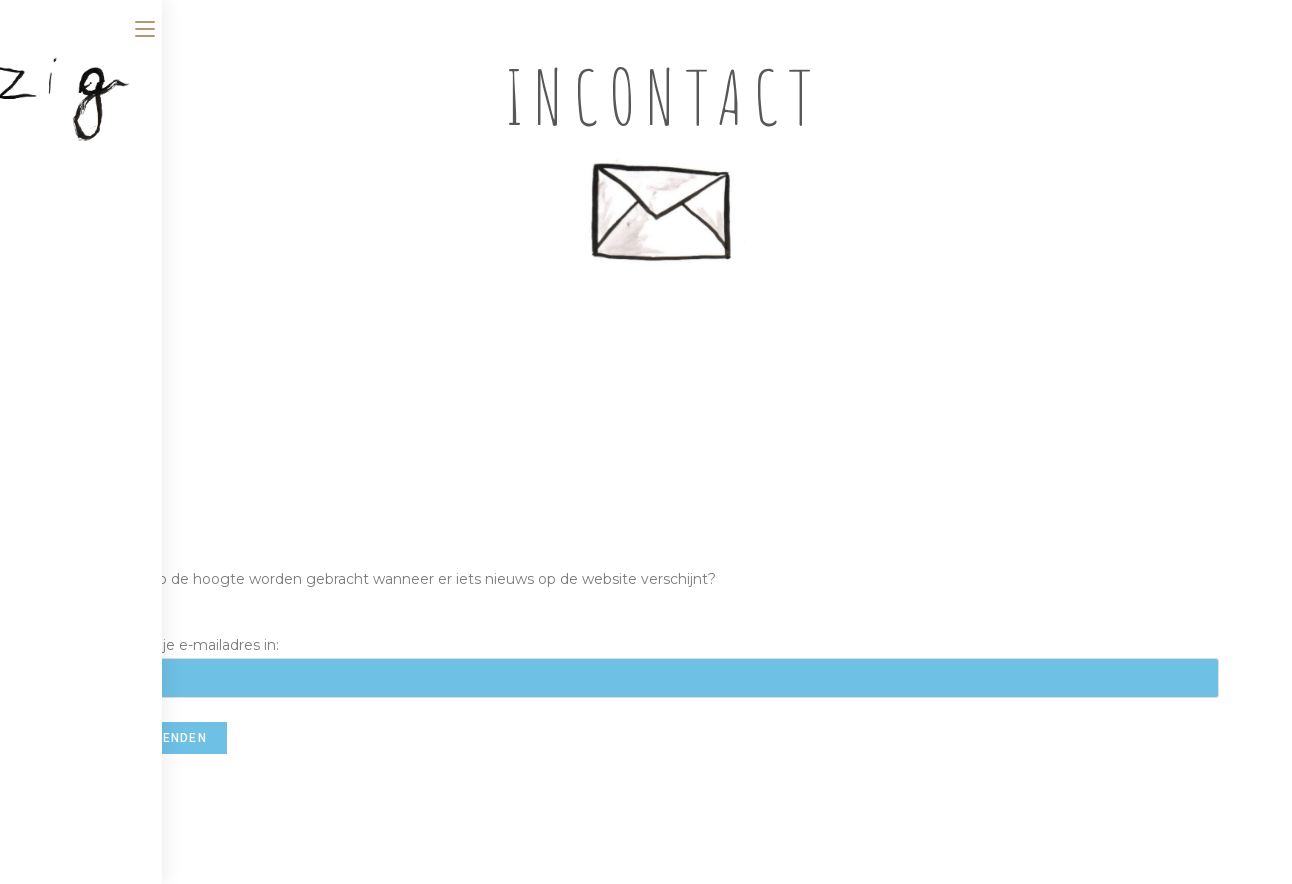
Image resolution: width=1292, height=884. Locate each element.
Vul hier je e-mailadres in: (663, 661)
